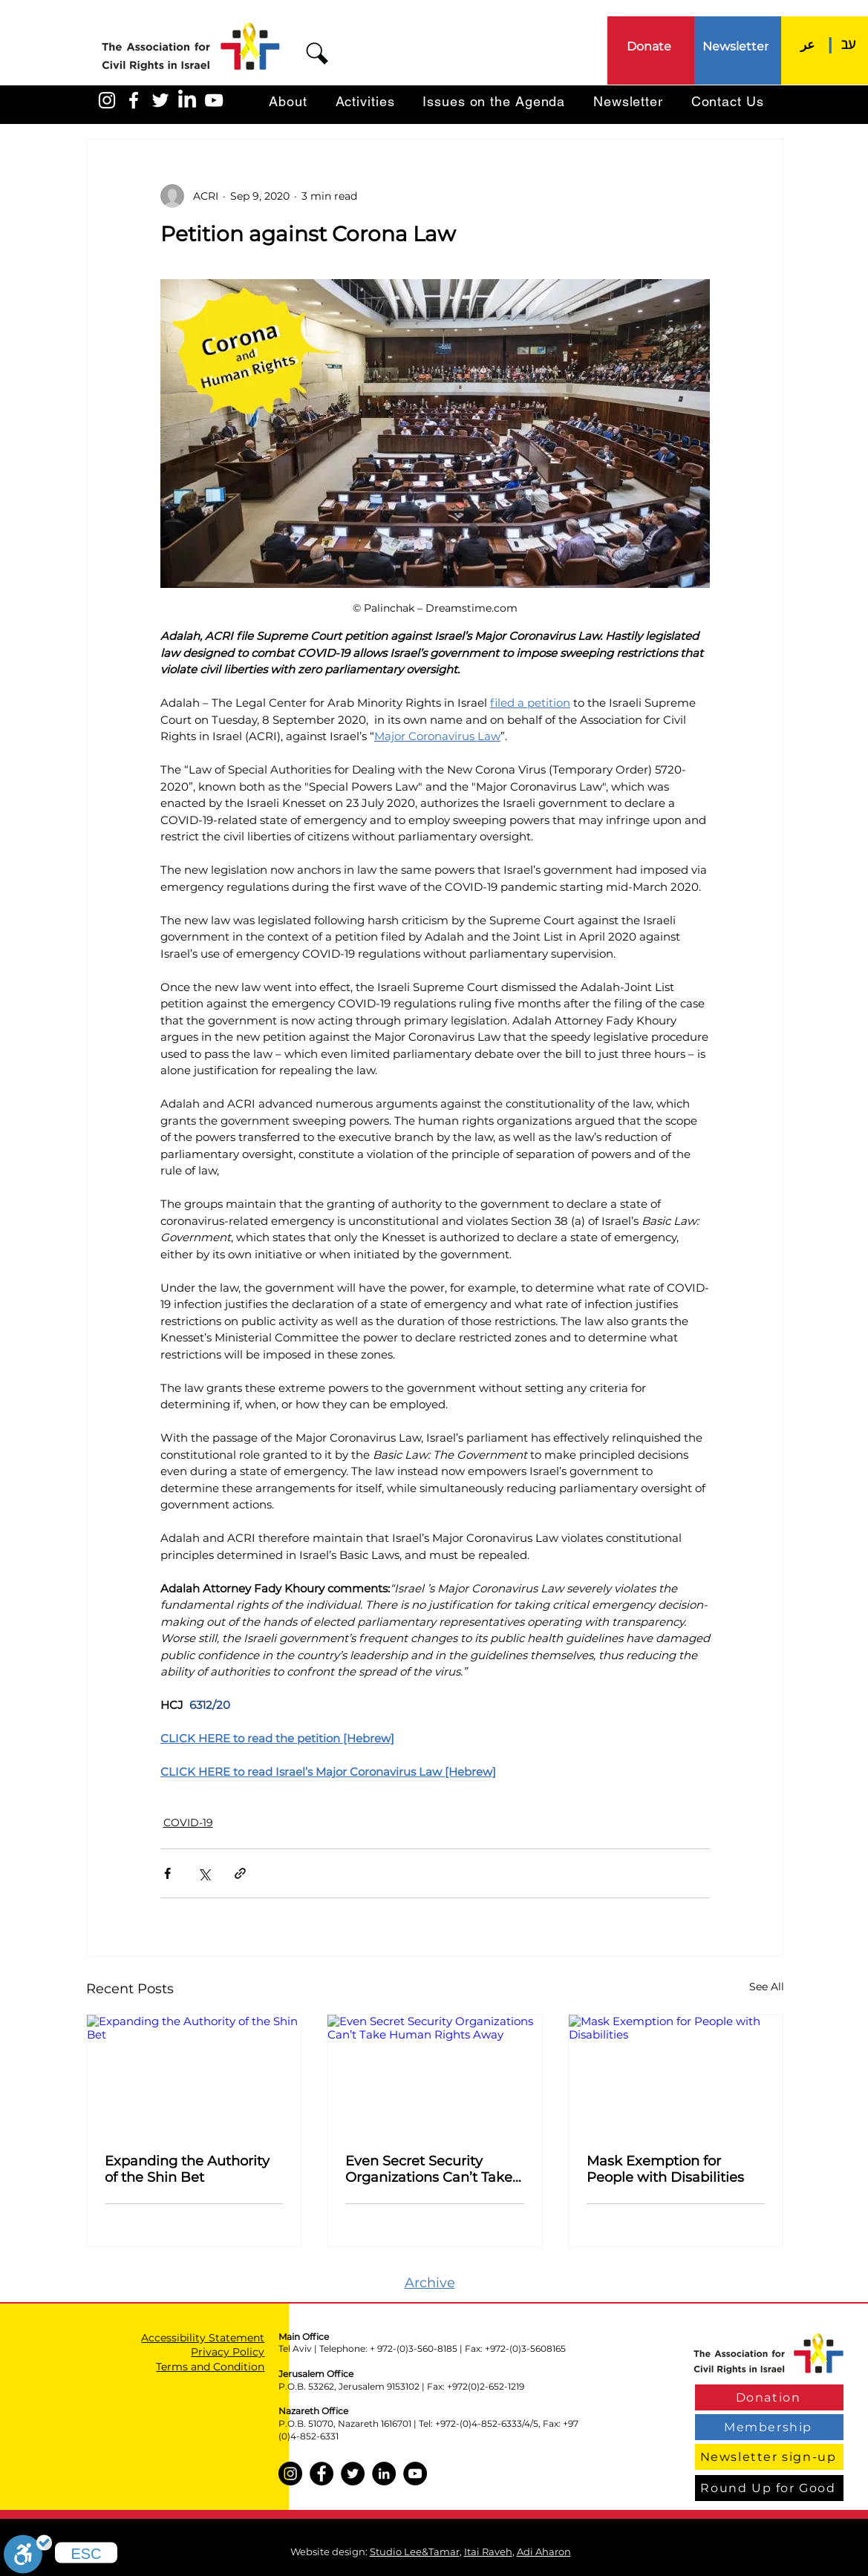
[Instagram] (290, 2473)
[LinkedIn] (187, 100)
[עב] (849, 44)
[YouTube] (415, 2473)
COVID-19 (188, 1822)
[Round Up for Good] (769, 2488)
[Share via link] (240, 1873)
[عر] (807, 44)
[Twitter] (353, 2473)
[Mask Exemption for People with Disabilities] (676, 2075)
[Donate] (651, 46)
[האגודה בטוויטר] (160, 100)
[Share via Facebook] (167, 1873)
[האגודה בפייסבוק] (134, 100)
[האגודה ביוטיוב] (214, 100)
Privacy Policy (227, 2351)
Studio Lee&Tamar (415, 2551)
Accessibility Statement (202, 2337)
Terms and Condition (210, 2366)
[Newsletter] (737, 46)
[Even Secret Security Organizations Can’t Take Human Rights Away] (434, 2075)
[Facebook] (321, 2473)
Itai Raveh (488, 2551)
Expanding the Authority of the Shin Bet (187, 2169)
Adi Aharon (544, 2551)
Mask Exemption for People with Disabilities (665, 2169)
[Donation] (769, 2397)
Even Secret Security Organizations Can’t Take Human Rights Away (428, 2169)
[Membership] (769, 2427)
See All (766, 1986)
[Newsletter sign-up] (769, 2457)
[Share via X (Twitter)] (204, 1873)
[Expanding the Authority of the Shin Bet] (194, 2075)
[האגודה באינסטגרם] (107, 100)
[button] (317, 53)
